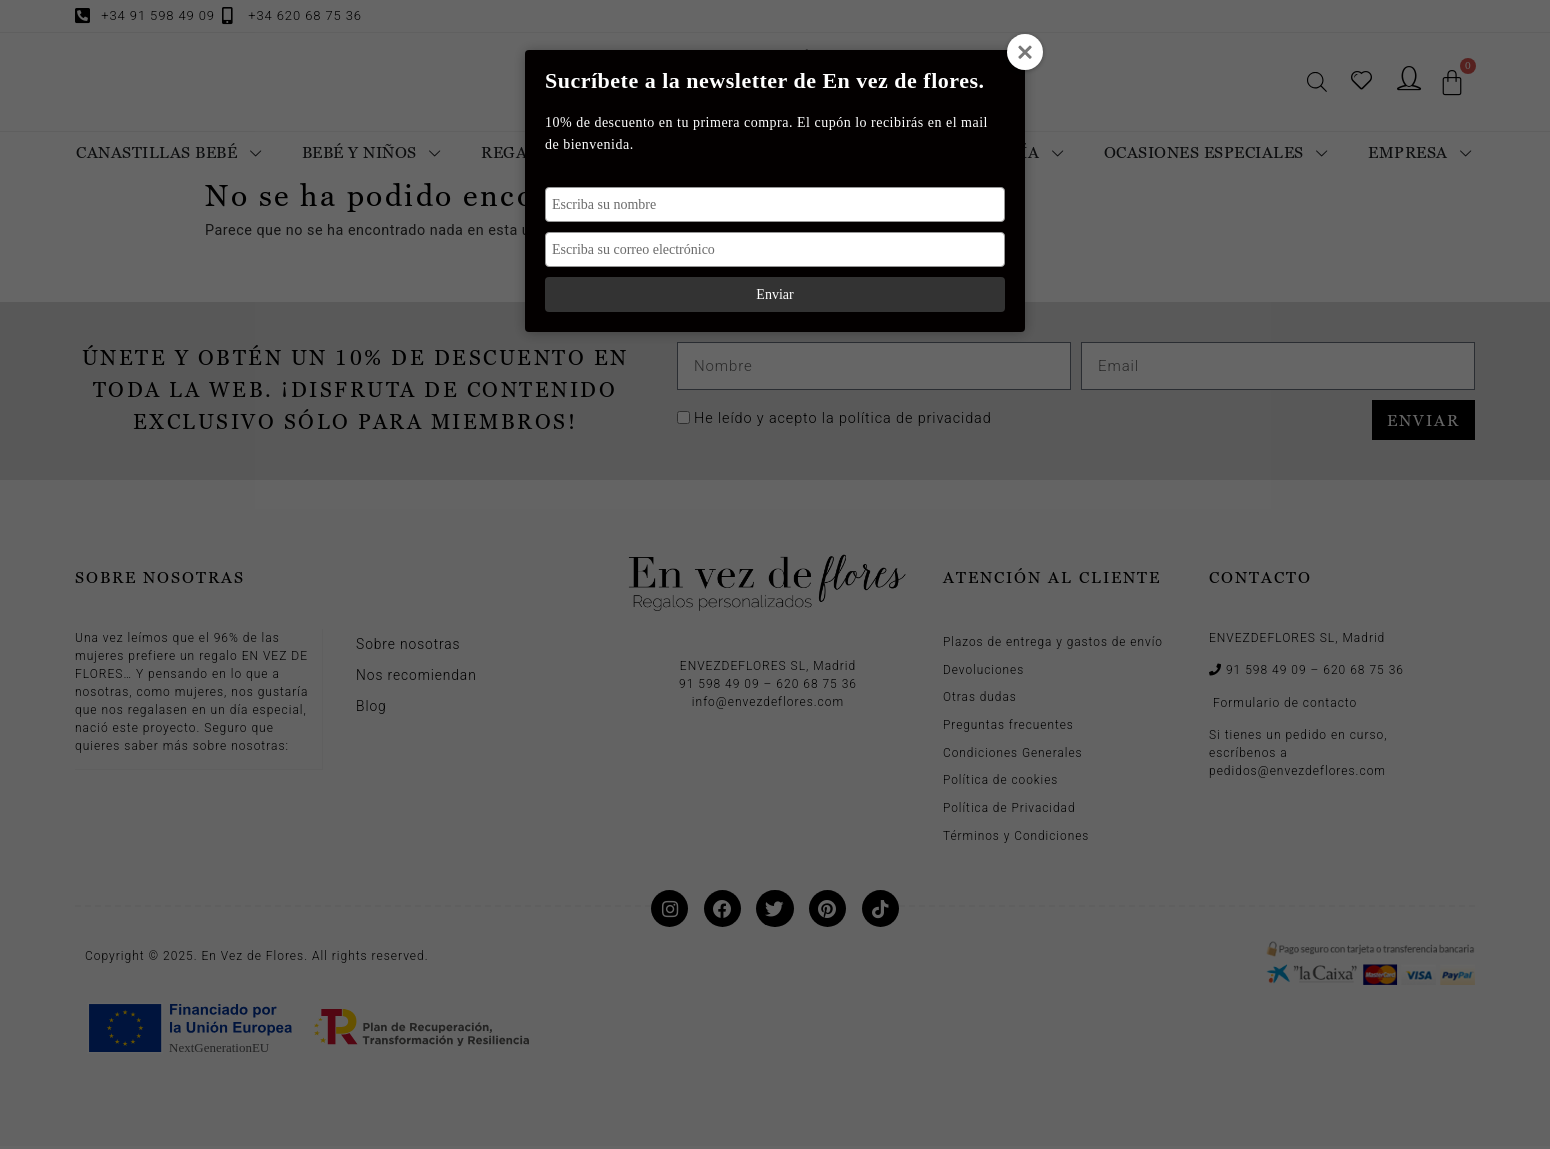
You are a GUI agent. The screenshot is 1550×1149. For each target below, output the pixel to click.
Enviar (774, 294)
